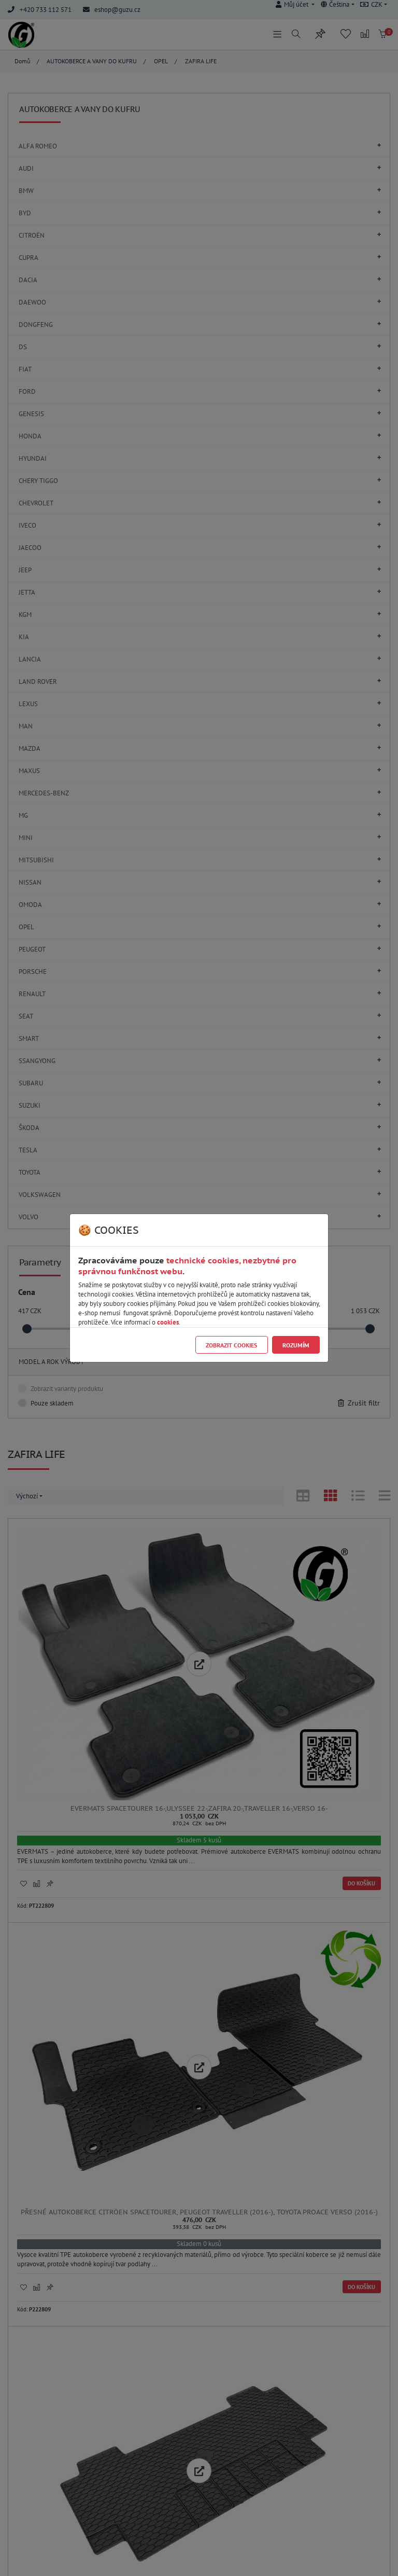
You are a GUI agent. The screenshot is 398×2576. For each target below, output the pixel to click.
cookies (168, 1322)
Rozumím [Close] (295, 1345)
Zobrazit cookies (231, 1345)
